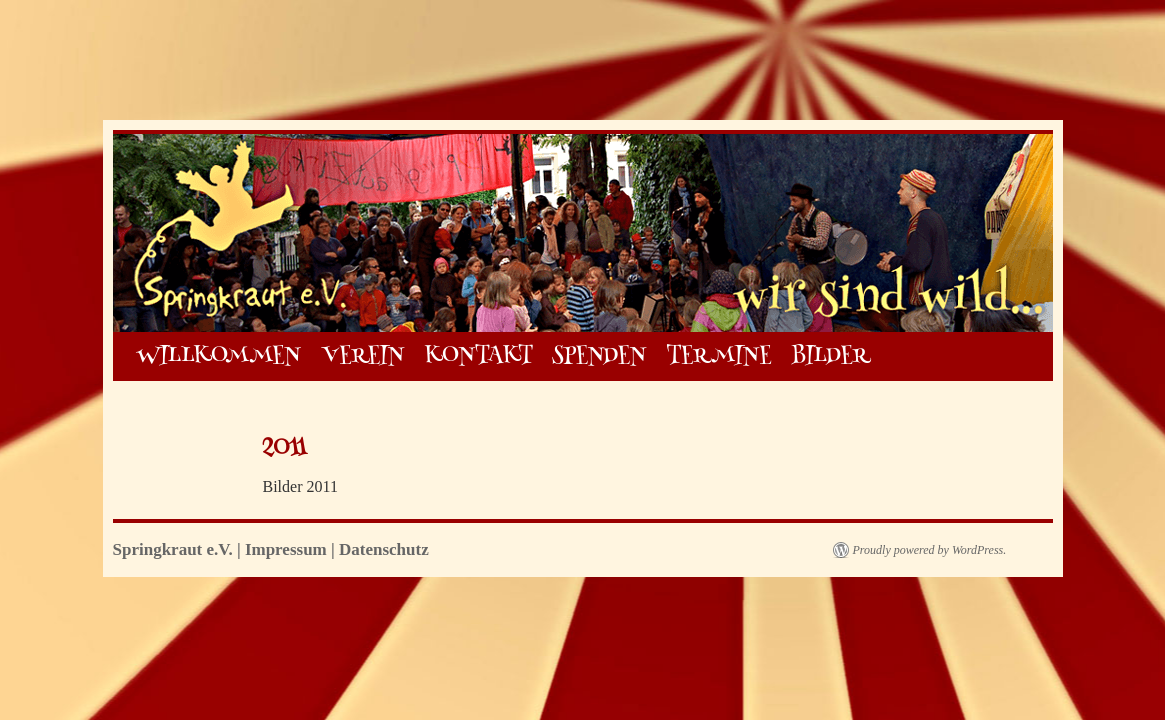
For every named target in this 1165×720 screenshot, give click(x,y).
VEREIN (363, 356)
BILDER (830, 356)
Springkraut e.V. (175, 549)
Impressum (286, 549)
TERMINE (718, 356)
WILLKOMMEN (219, 356)
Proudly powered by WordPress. (930, 550)
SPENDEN (599, 356)
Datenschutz (384, 549)
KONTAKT (479, 356)
